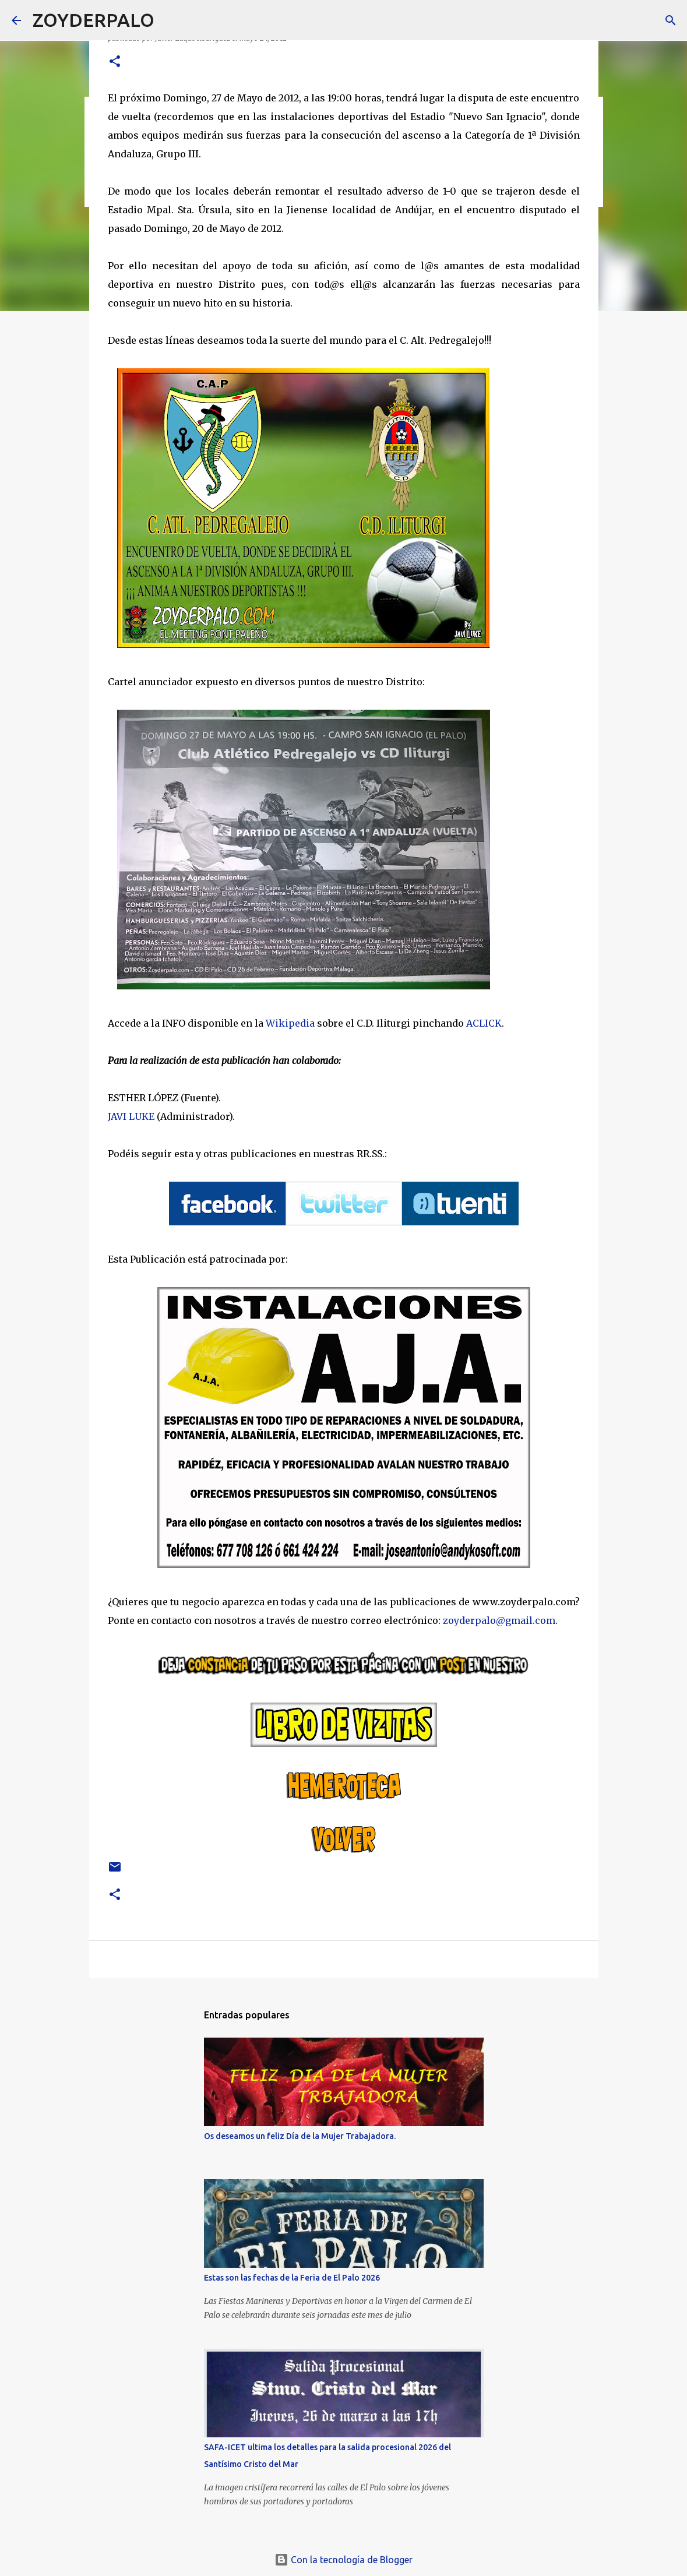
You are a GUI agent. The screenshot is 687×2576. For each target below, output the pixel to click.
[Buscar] (171, 20)
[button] (115, 62)
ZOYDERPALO (93, 19)
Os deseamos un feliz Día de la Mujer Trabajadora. (300, 2136)
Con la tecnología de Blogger (343, 2559)
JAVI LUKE (131, 1116)
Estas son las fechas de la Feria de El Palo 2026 (292, 2277)
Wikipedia (290, 1023)
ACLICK (484, 1023)
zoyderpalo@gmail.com (499, 1620)
